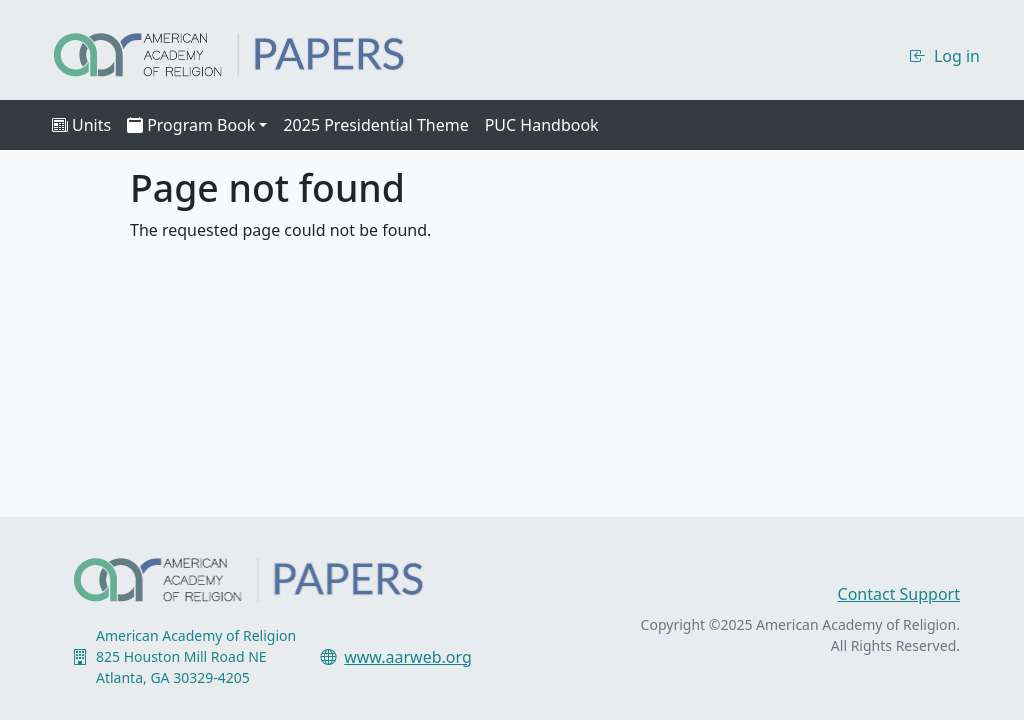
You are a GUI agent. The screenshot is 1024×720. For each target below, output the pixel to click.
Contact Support (899, 594)
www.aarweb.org (408, 657)
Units (81, 125)
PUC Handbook (542, 125)
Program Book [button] (191, 125)
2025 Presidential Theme (375, 125)
